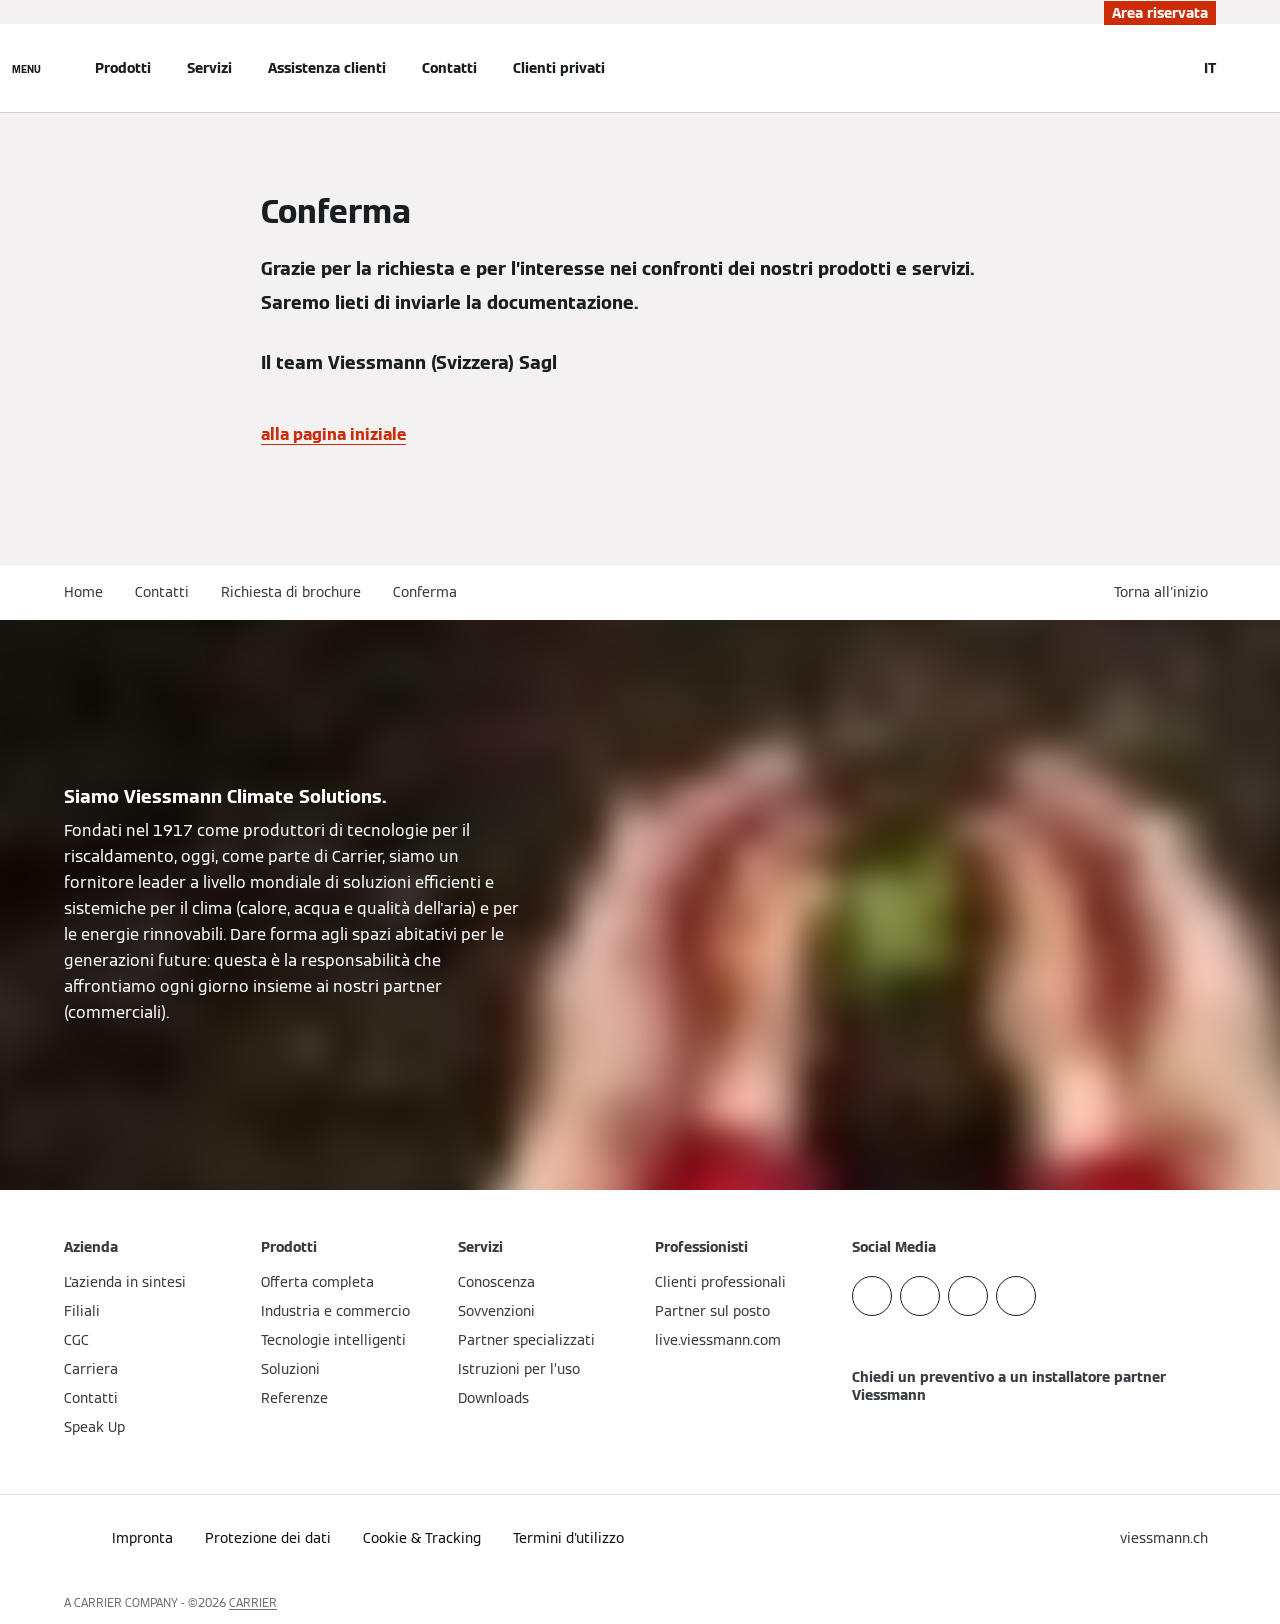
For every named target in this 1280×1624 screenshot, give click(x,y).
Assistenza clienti (327, 68)
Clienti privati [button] (559, 68)
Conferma (425, 592)
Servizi (209, 68)
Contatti (449, 68)
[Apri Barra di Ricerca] (1170, 68)
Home (83, 592)
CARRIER (253, 1602)
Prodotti (123, 68)
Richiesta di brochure (291, 592)
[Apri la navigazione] (26, 68)
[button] (1165, 592)
